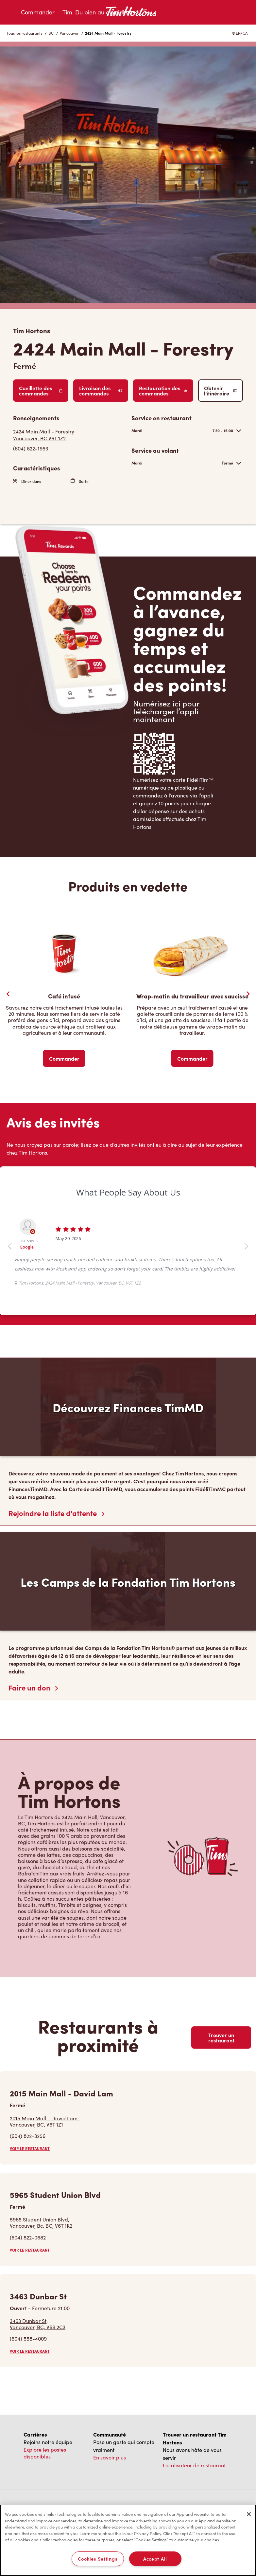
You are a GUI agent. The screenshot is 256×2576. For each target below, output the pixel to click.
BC (51, 33)
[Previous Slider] (8, 994)
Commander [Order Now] (64, 1058)
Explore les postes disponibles (45, 2453)
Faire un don (33, 1687)
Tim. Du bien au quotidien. (97, 12)
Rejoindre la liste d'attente (56, 1513)
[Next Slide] (248, 994)
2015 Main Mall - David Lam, (44, 2121)
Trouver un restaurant (221, 2037)
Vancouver (69, 33)
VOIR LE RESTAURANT (30, 2148)
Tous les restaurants (24, 33)
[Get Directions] (69, 435)
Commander (38, 12)
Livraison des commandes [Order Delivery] (100, 390)
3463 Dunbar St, (37, 2324)
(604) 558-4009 (28, 2338)
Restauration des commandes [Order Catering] (163, 390)
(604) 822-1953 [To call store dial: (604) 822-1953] (30, 448)
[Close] (249, 2514)
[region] (128, 2540)
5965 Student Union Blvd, (41, 2222)
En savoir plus (109, 2457)
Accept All (155, 2558)
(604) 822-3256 (27, 2135)
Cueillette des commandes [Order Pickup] (40, 390)
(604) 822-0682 (28, 2237)
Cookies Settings (98, 2558)
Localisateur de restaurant (194, 2465)
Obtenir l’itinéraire (220, 390)
